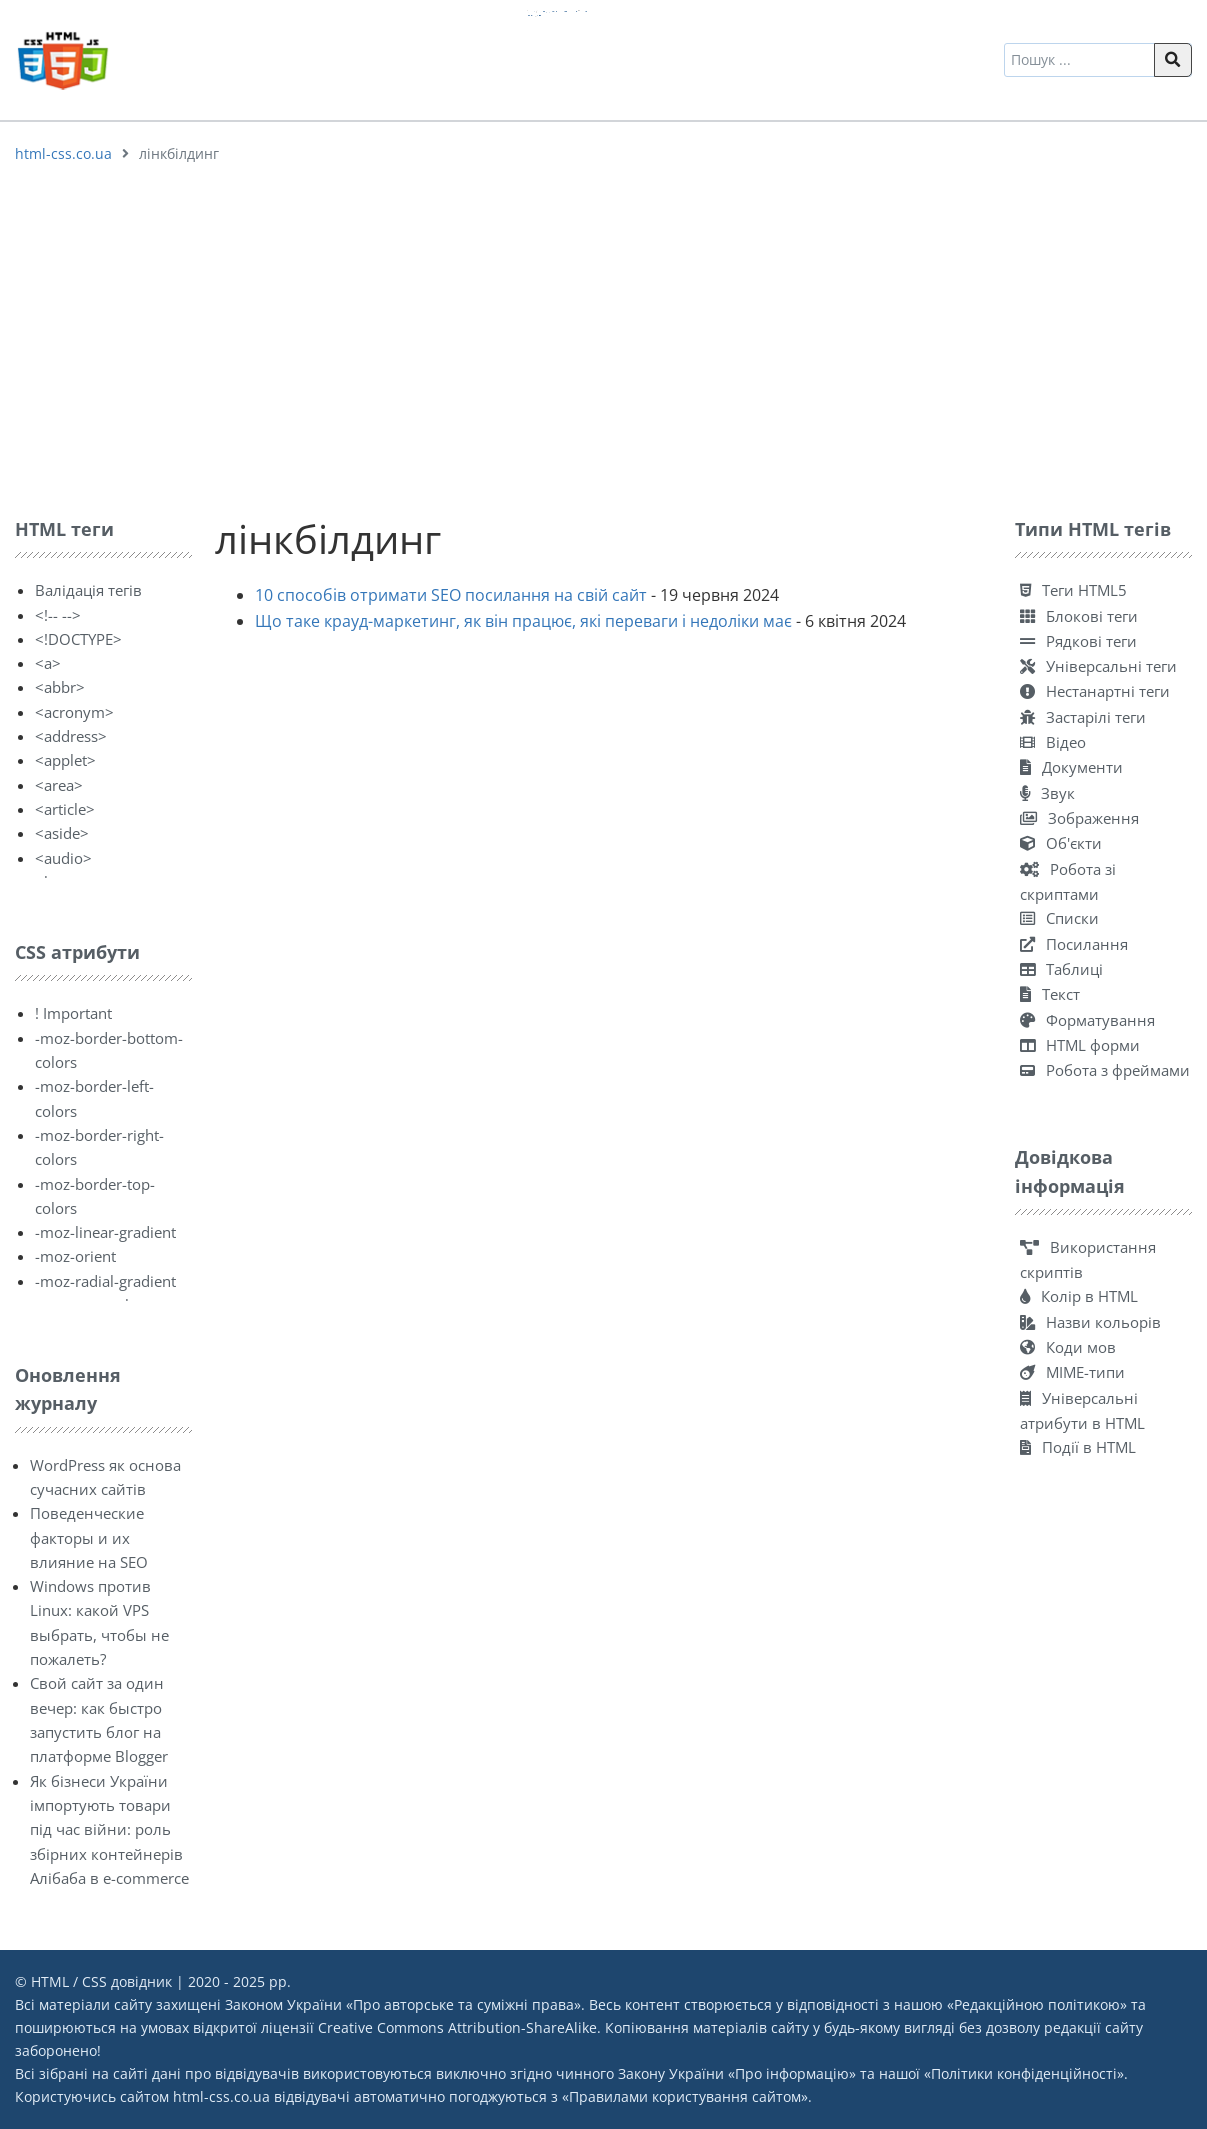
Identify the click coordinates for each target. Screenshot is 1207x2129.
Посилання (1074, 944)
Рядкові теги (1078, 641)
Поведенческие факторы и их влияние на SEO (89, 1537)
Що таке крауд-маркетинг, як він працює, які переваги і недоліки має (523, 621)
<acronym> (74, 712)
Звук (1047, 793)
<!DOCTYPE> (78, 639)
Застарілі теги (1083, 717)
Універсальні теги (1098, 666)
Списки (1059, 918)
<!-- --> (58, 615)
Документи (1071, 767)
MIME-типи (1072, 1372)
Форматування (1087, 1020)
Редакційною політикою (1037, 2004)
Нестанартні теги (1095, 691)
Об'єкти (1061, 843)
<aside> (62, 833)
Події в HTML (1078, 1447)
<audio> (63, 858)
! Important (73, 1013)
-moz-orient (75, 1256)
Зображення (1079, 818)
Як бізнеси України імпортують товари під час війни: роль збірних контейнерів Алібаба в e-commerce (109, 1829)
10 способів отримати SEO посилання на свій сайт (451, 595)
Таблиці (1061, 969)
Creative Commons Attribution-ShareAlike (457, 2027)
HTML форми (1080, 1045)
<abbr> (60, 687)
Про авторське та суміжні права (463, 2004)
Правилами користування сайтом (685, 2096)
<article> (65, 809)
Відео (1053, 742)
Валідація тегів (88, 590)
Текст (1050, 994)
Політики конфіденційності (1024, 2073)
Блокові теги (1079, 616)
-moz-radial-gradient (105, 1281)
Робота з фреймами (1105, 1070)
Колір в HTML (1079, 1296)
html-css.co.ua (63, 153)
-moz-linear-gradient (105, 1232)
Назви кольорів (1090, 1322)
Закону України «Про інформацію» (737, 2073)
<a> (48, 663)
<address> (71, 736)
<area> (59, 785)
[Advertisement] (604, 335)
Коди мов (1068, 1347)
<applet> (65, 760)
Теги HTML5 (1073, 590)
